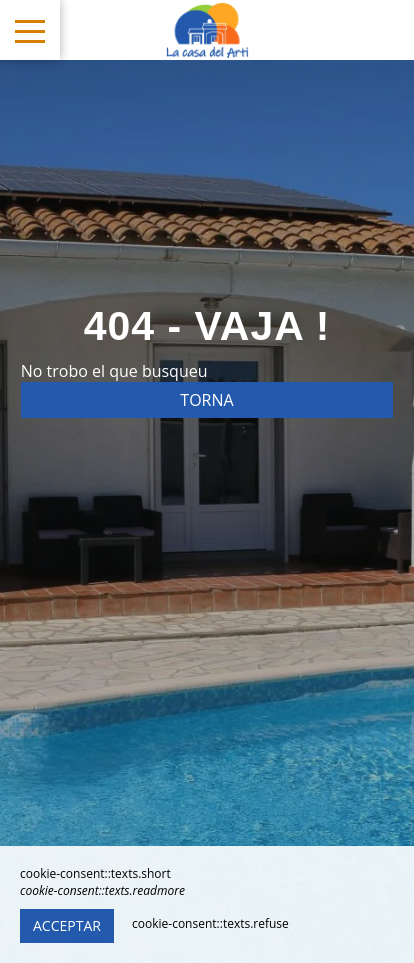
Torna (206, 400)
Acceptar (67, 925)
